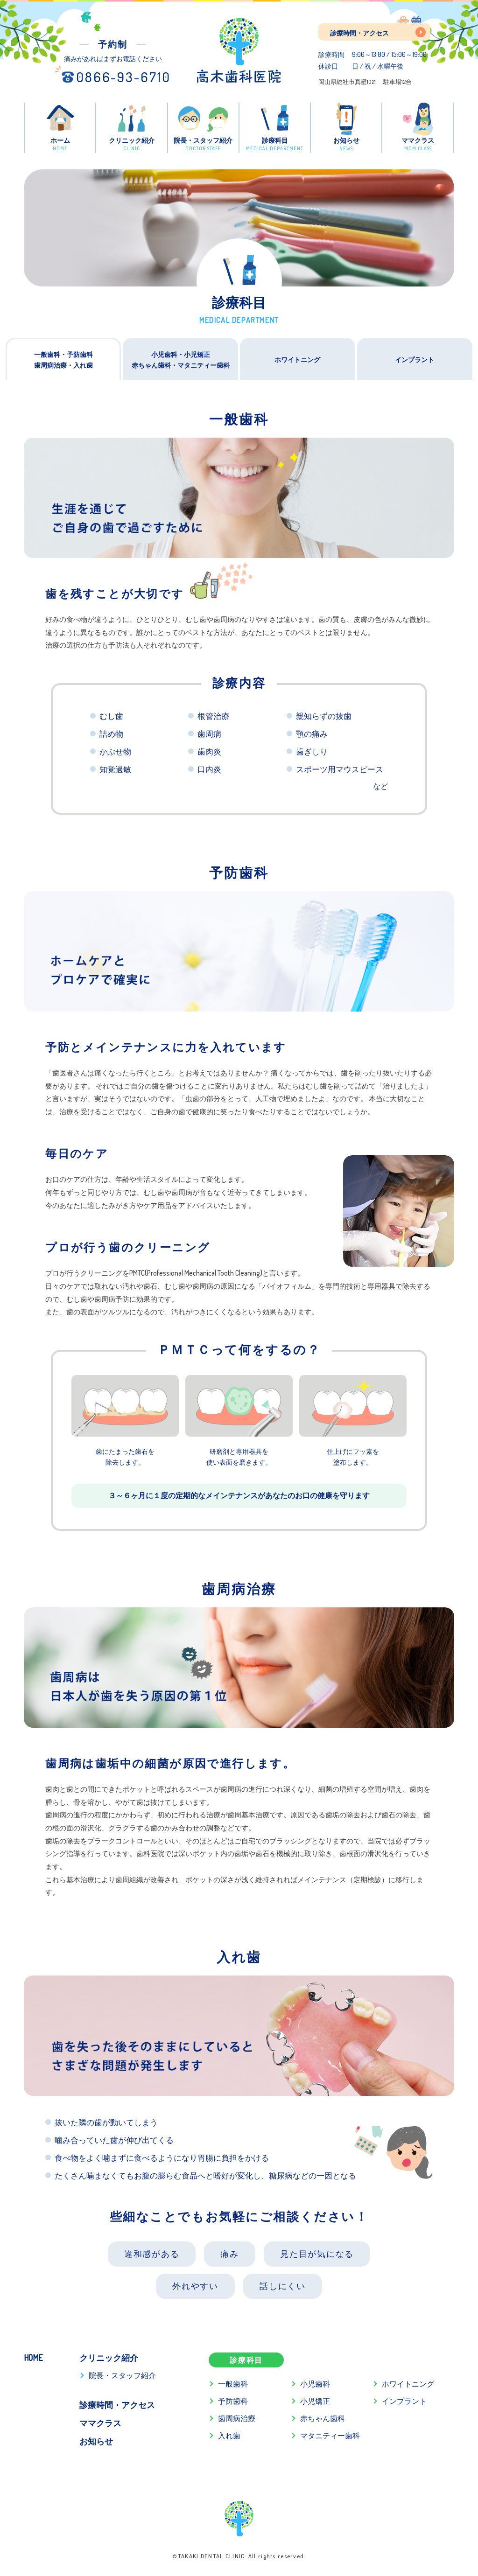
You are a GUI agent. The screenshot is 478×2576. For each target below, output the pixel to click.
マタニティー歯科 (330, 2435)
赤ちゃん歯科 (322, 2418)
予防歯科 (233, 2401)
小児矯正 (315, 2401)
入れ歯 (229, 2435)
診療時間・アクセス (359, 32)
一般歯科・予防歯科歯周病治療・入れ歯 (63, 359)
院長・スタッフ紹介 (122, 2375)
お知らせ (96, 2441)
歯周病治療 (236, 2418)
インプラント (414, 359)
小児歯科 (315, 2383)
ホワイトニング (297, 359)
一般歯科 (233, 2383)
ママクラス (100, 2423)
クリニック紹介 (108, 2358)
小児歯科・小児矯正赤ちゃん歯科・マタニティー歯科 (181, 359)
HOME (33, 2358)
